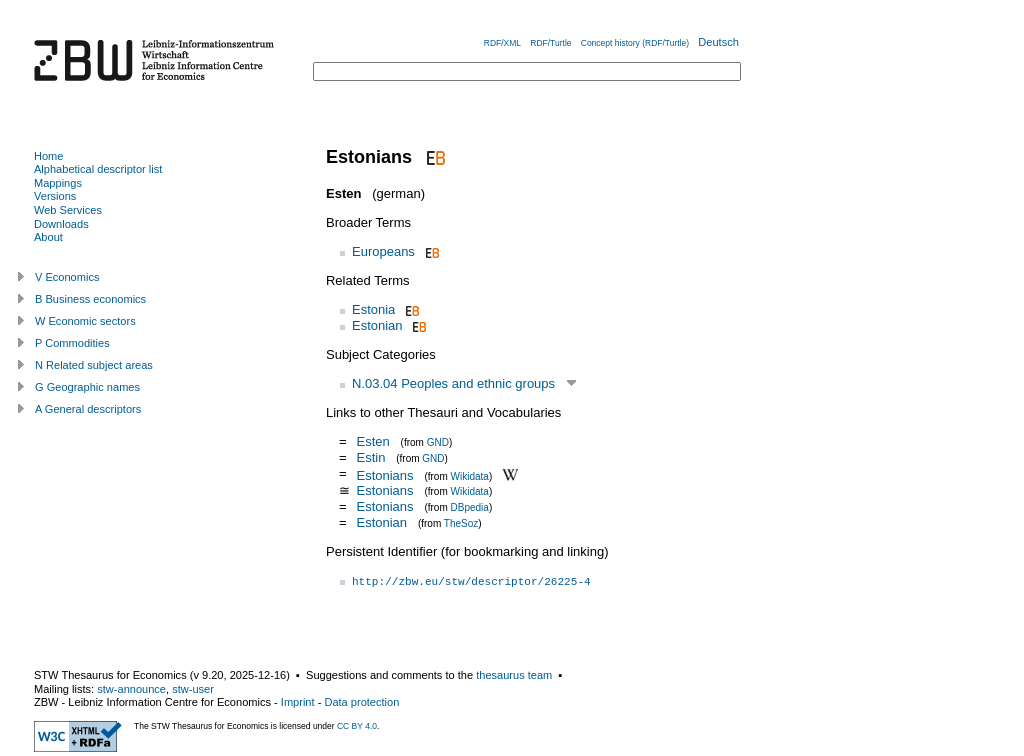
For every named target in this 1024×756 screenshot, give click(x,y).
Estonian (377, 325)
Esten (372, 441)
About (48, 237)
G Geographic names (87, 387)
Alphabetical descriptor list (98, 169)
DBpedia (470, 507)
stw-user (193, 689)
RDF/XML (502, 43)
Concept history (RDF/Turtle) (635, 43)
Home (48, 156)
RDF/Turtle (550, 43)
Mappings (58, 183)
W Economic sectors (85, 321)
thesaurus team (514, 675)
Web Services (68, 210)
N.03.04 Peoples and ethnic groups (453, 383)
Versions (55, 196)
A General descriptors (88, 409)
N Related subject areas (94, 365)
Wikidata (470, 475)
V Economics (67, 277)
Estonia (373, 309)
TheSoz (461, 523)
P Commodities (72, 343)
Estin (370, 457)
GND (438, 442)
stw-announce (131, 689)
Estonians (384, 474)
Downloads (61, 224)
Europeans (383, 251)
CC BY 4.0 (357, 726)
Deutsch (718, 42)
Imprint (298, 702)
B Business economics (90, 299)
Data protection (361, 702)
